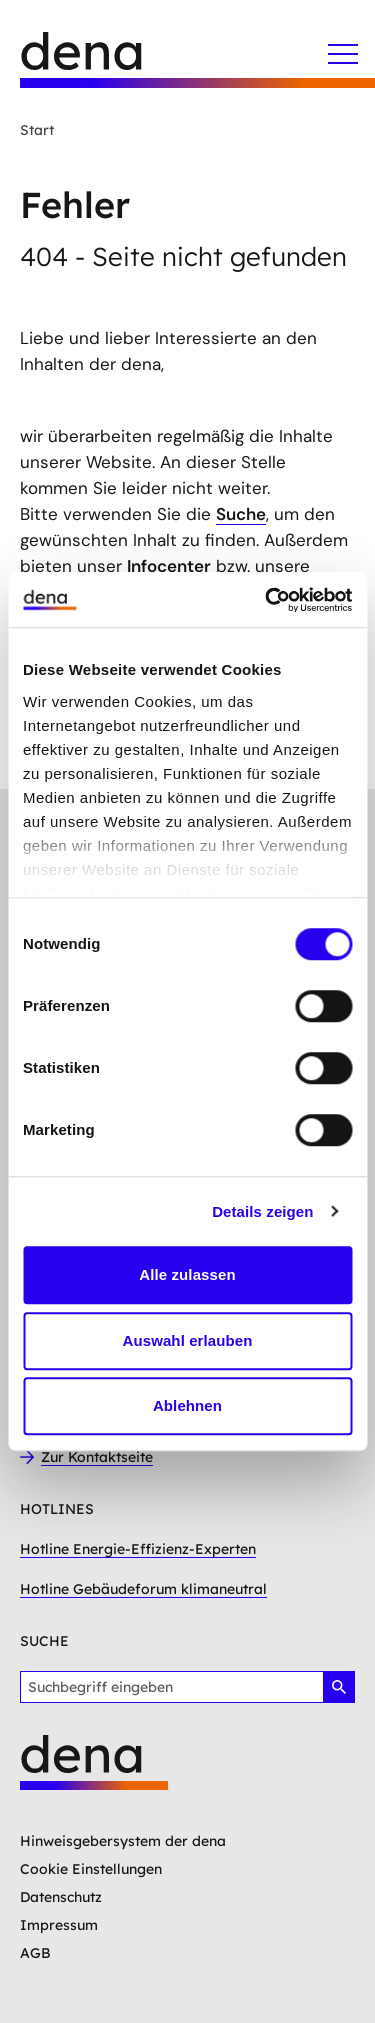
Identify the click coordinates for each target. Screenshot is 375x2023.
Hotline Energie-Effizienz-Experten (138, 1549)
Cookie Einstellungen (91, 1869)
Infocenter (169, 566)
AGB (35, 1953)
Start (37, 130)
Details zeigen (262, 1211)
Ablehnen (187, 1405)
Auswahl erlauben (188, 1340)
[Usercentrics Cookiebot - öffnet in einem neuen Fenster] (267, 600)
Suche (241, 514)
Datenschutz (61, 1897)
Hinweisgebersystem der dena (123, 1841)
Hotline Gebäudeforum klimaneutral (143, 1589)
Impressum (59, 1925)
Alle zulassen (187, 1274)
